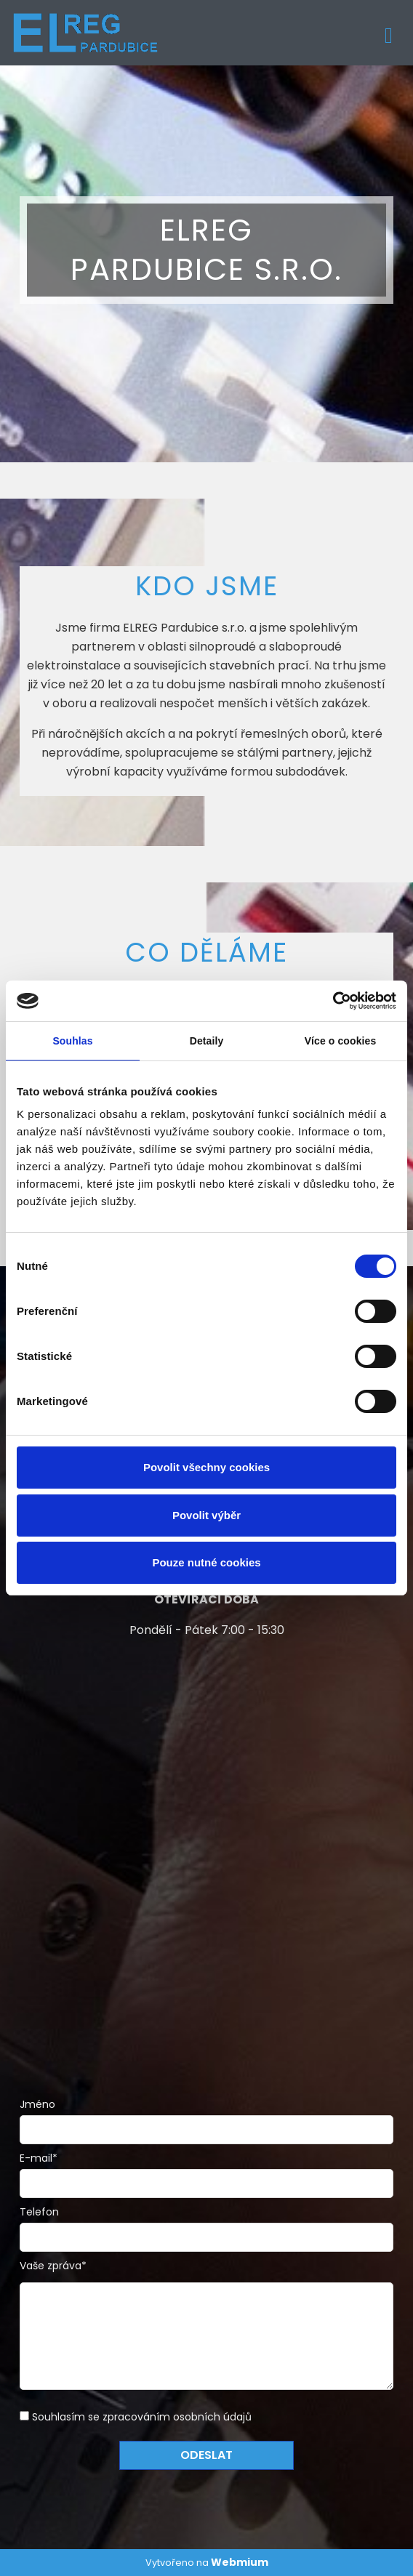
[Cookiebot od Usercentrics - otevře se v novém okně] (332, 1000)
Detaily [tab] (207, 1041)
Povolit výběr (206, 1515)
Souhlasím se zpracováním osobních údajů (142, 2417)
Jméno (37, 2104)
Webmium (239, 2562)
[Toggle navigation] (388, 33)
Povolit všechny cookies (206, 1467)
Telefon (39, 2212)
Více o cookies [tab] (341, 1041)
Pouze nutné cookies (206, 1562)
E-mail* (38, 2158)
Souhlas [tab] (72, 1041)
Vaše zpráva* (53, 2265)
